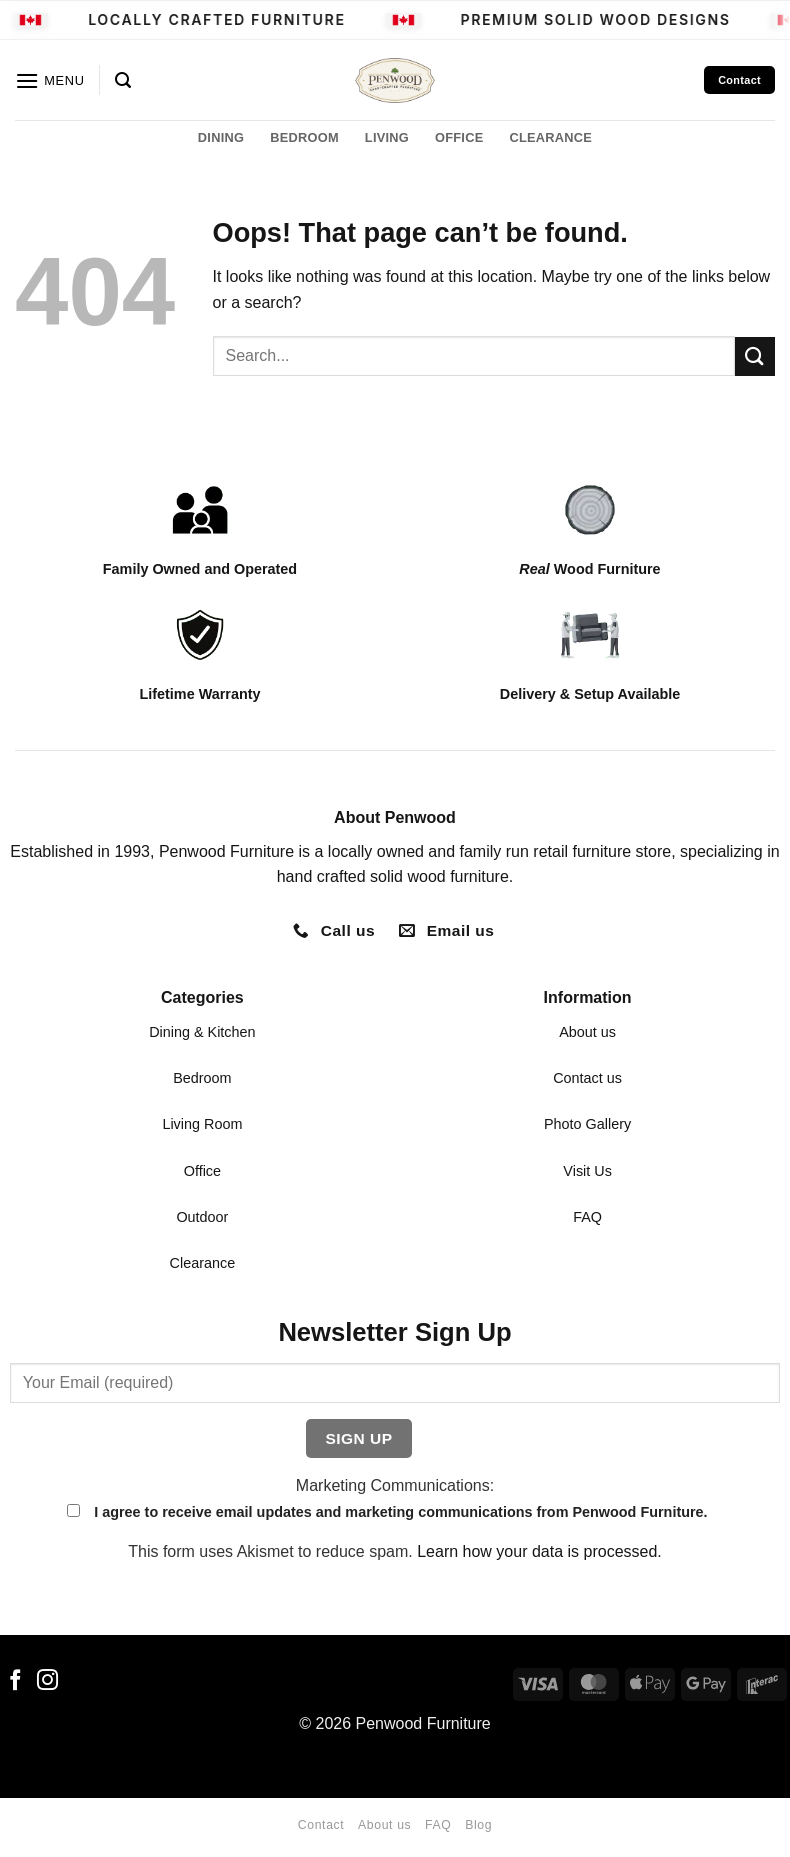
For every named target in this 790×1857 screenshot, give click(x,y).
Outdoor (202, 1217)
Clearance (203, 1263)
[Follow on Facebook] (15, 1681)
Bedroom (202, 1078)
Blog (478, 1825)
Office (202, 1171)
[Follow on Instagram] (47, 1681)
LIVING (387, 137)
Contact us (587, 1078)
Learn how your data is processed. (539, 1551)
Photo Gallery (587, 1124)
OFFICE (459, 137)
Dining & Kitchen (202, 1032)
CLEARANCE (550, 137)
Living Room (202, 1124)
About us (587, 1032)
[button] (50, 80)
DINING (221, 137)
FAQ (587, 1217)
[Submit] (755, 356)
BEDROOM (304, 137)
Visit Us (587, 1171)
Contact (321, 1825)
